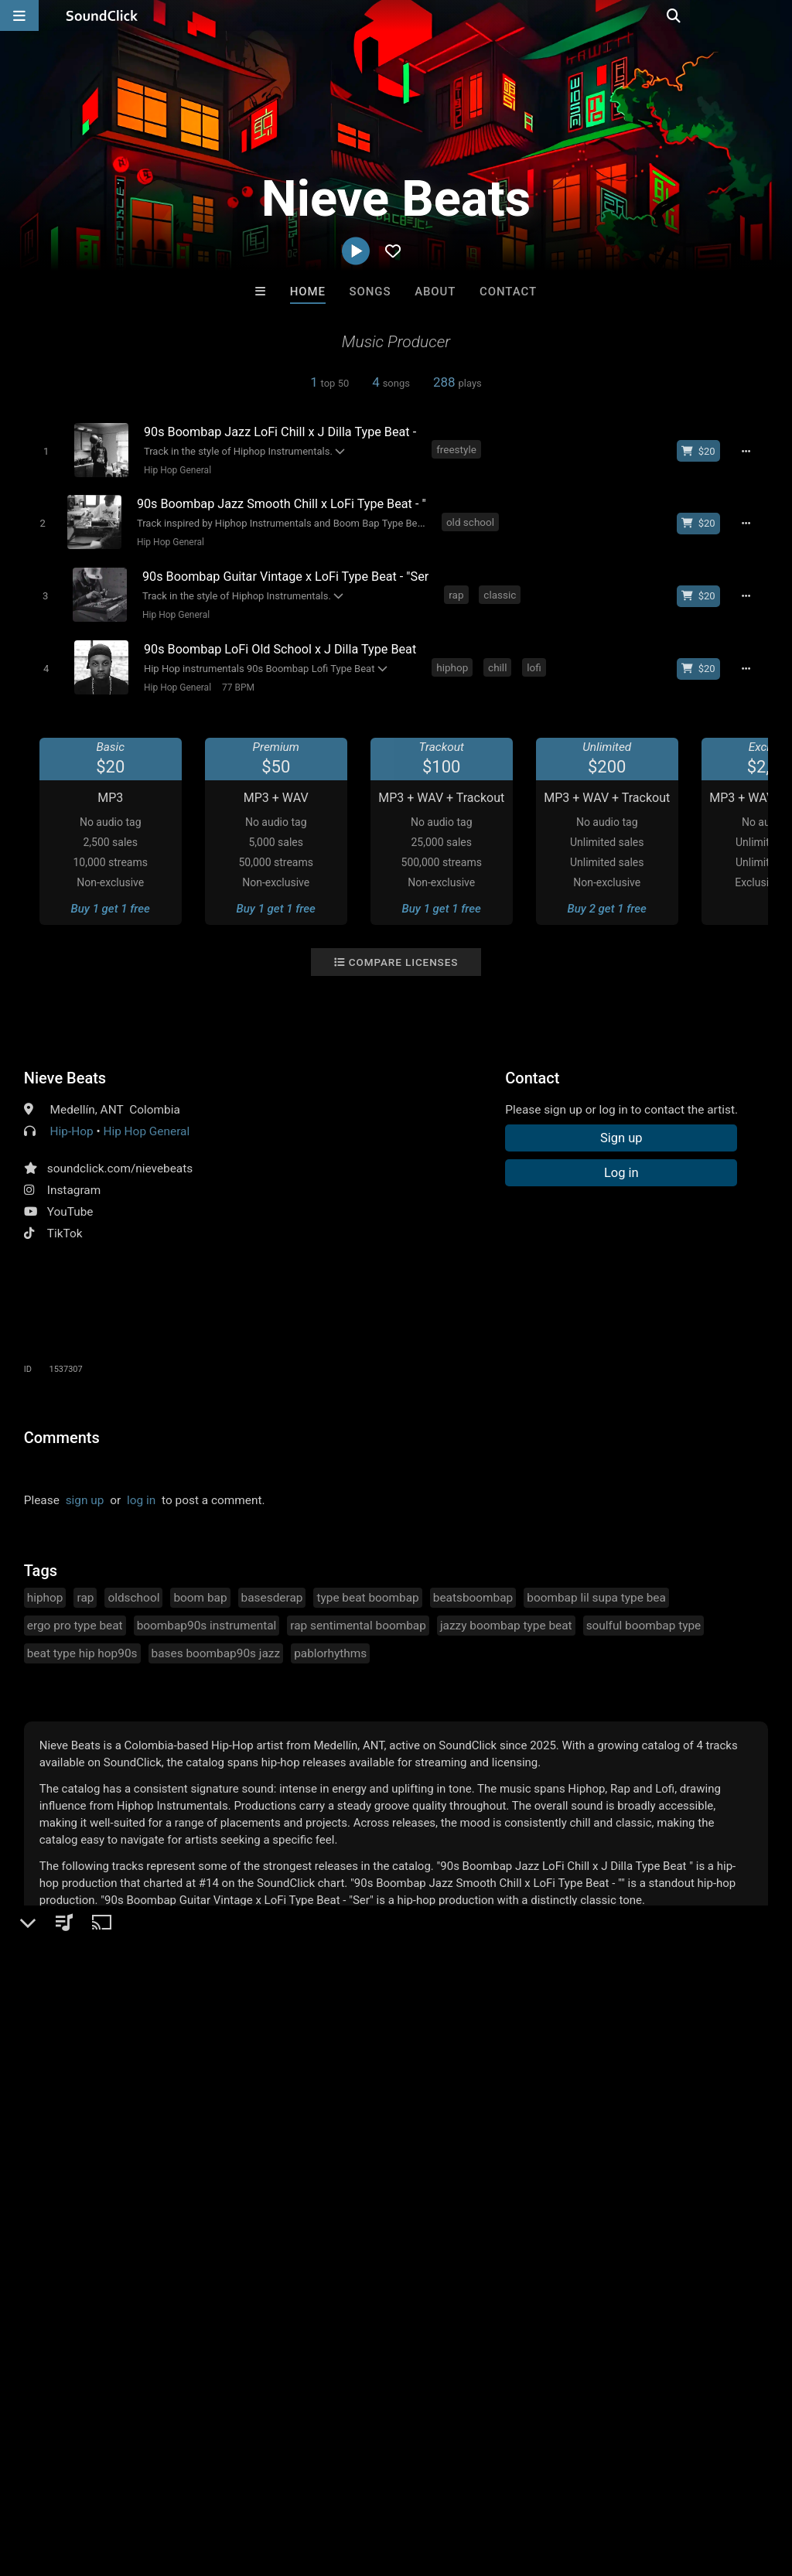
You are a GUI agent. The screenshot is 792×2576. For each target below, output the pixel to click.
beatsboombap (473, 1590)
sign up (85, 1493)
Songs (370, 292)
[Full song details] (749, 451)
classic (502, 590)
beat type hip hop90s (82, 1646)
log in (141, 1493)
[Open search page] (776, 15)
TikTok (65, 1226)
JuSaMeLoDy (587, 2246)
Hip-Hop (72, 1124)
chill (500, 660)
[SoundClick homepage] (102, 15)
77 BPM (236, 680)
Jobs (212, 2484)
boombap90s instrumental (207, 1618)
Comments (62, 1430)
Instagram (74, 1182)
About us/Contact (137, 2484)
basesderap (272, 1590)
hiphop (455, 660)
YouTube (70, 1204)
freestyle (459, 449)
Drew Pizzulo (460, 2246)
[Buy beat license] (701, 451)
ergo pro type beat (75, 1618)
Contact (508, 292)
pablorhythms (330, 1646)
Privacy (369, 2484)
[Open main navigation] (19, 15)
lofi (537, 660)
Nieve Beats (65, 1070)
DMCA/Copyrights (288, 2484)
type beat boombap (367, 1590)
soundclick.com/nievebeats (120, 1161)
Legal (417, 2484)
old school (470, 519)
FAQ (65, 2484)
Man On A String (205, 2246)
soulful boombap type (644, 1618)
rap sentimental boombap (358, 1618)
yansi (332, 2246)
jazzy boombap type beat (506, 1618)
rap (459, 590)
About (435, 292)
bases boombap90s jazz (216, 1646)
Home (308, 292)
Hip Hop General (175, 469)
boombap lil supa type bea (596, 1590)
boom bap (200, 1590)
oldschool (133, 1590)
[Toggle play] (43, 450)
